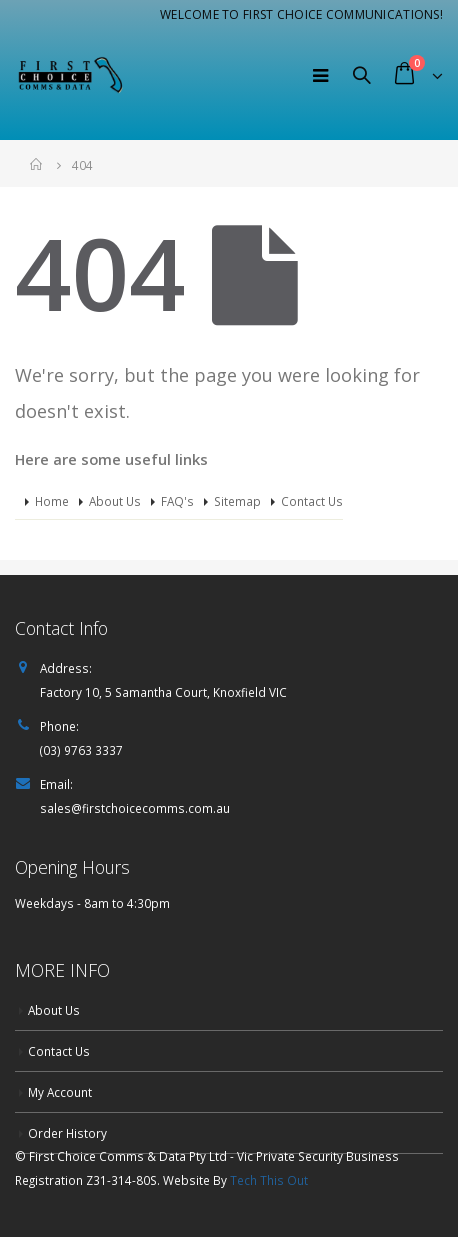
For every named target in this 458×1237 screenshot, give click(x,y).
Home (52, 501)
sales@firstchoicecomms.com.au (135, 808)
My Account (60, 1092)
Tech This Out (269, 1180)
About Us (115, 501)
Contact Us (312, 501)
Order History (67, 1133)
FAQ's (177, 501)
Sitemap (237, 501)
